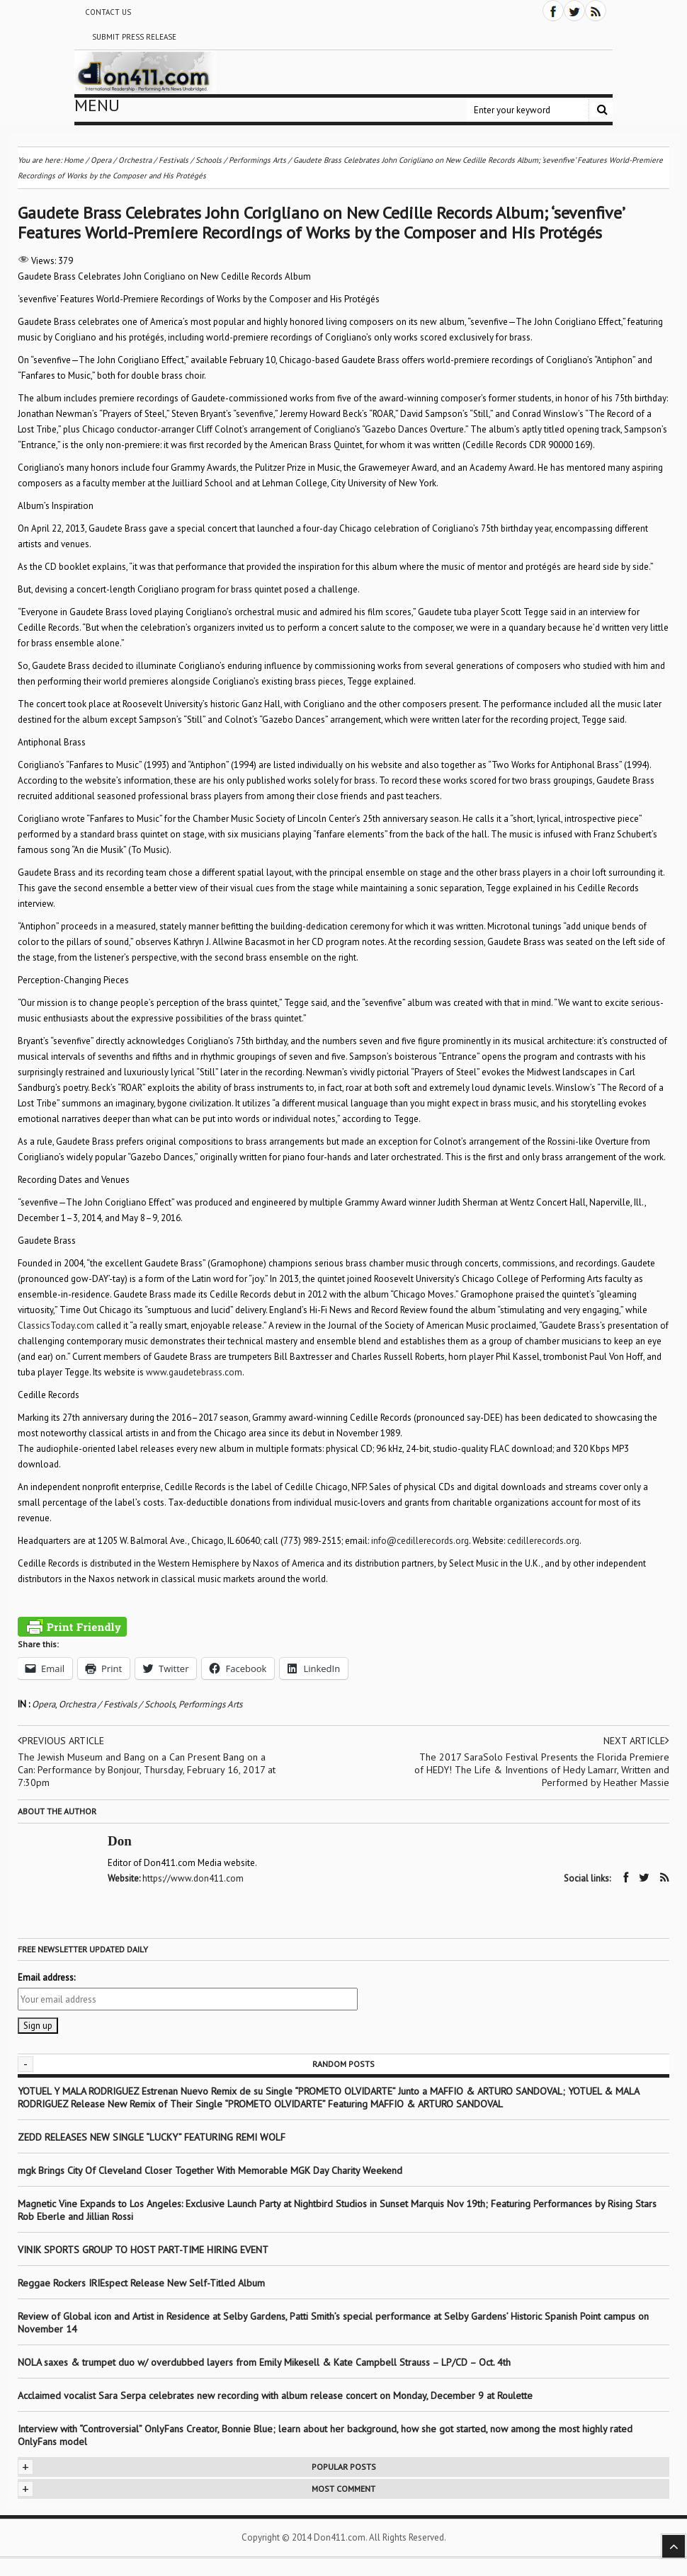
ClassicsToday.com (56, 1326)
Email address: (46, 1977)
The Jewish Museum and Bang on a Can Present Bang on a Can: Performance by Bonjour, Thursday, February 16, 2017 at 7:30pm (147, 1770)
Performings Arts (210, 1704)
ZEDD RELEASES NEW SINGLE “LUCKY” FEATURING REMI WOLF (151, 2137)
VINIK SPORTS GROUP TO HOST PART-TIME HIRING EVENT (143, 2249)
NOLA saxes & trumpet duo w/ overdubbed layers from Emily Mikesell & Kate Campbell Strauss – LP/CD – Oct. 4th (264, 2362)
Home (74, 160)
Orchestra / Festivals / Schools (117, 1704)
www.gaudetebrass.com (194, 1372)
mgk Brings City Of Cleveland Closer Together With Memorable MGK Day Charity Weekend (210, 2170)
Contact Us (108, 12)
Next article (636, 1740)
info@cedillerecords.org (420, 1541)
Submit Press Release (134, 37)
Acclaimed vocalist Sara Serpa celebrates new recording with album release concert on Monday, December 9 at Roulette (275, 2395)
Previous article (61, 1740)
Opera (43, 1704)
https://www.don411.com (193, 1878)
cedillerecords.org (543, 1541)
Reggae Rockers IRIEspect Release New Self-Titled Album (143, 2283)
